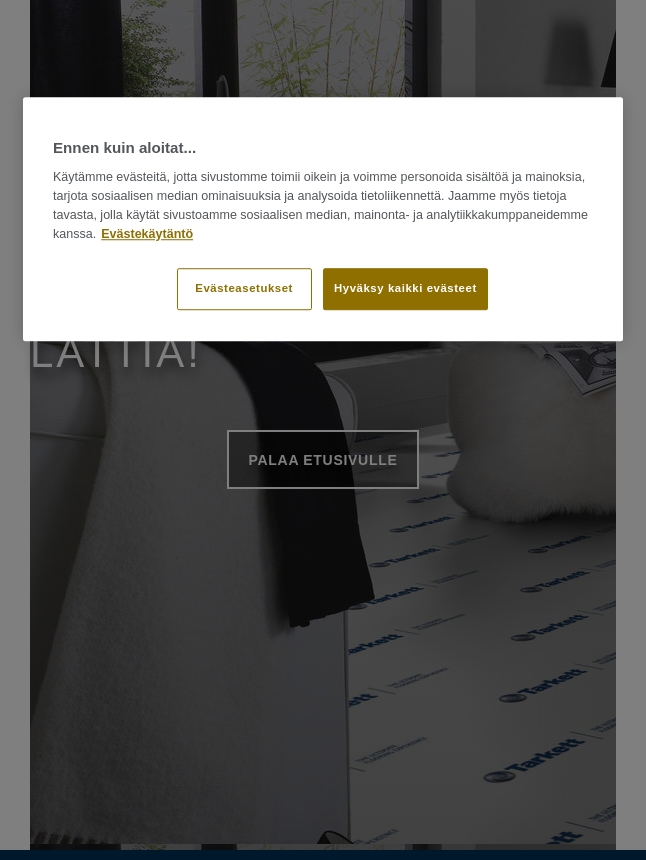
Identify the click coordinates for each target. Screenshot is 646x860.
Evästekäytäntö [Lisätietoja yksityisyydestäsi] (147, 234)
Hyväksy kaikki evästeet (405, 289)
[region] (323, 219)
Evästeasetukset (244, 289)
